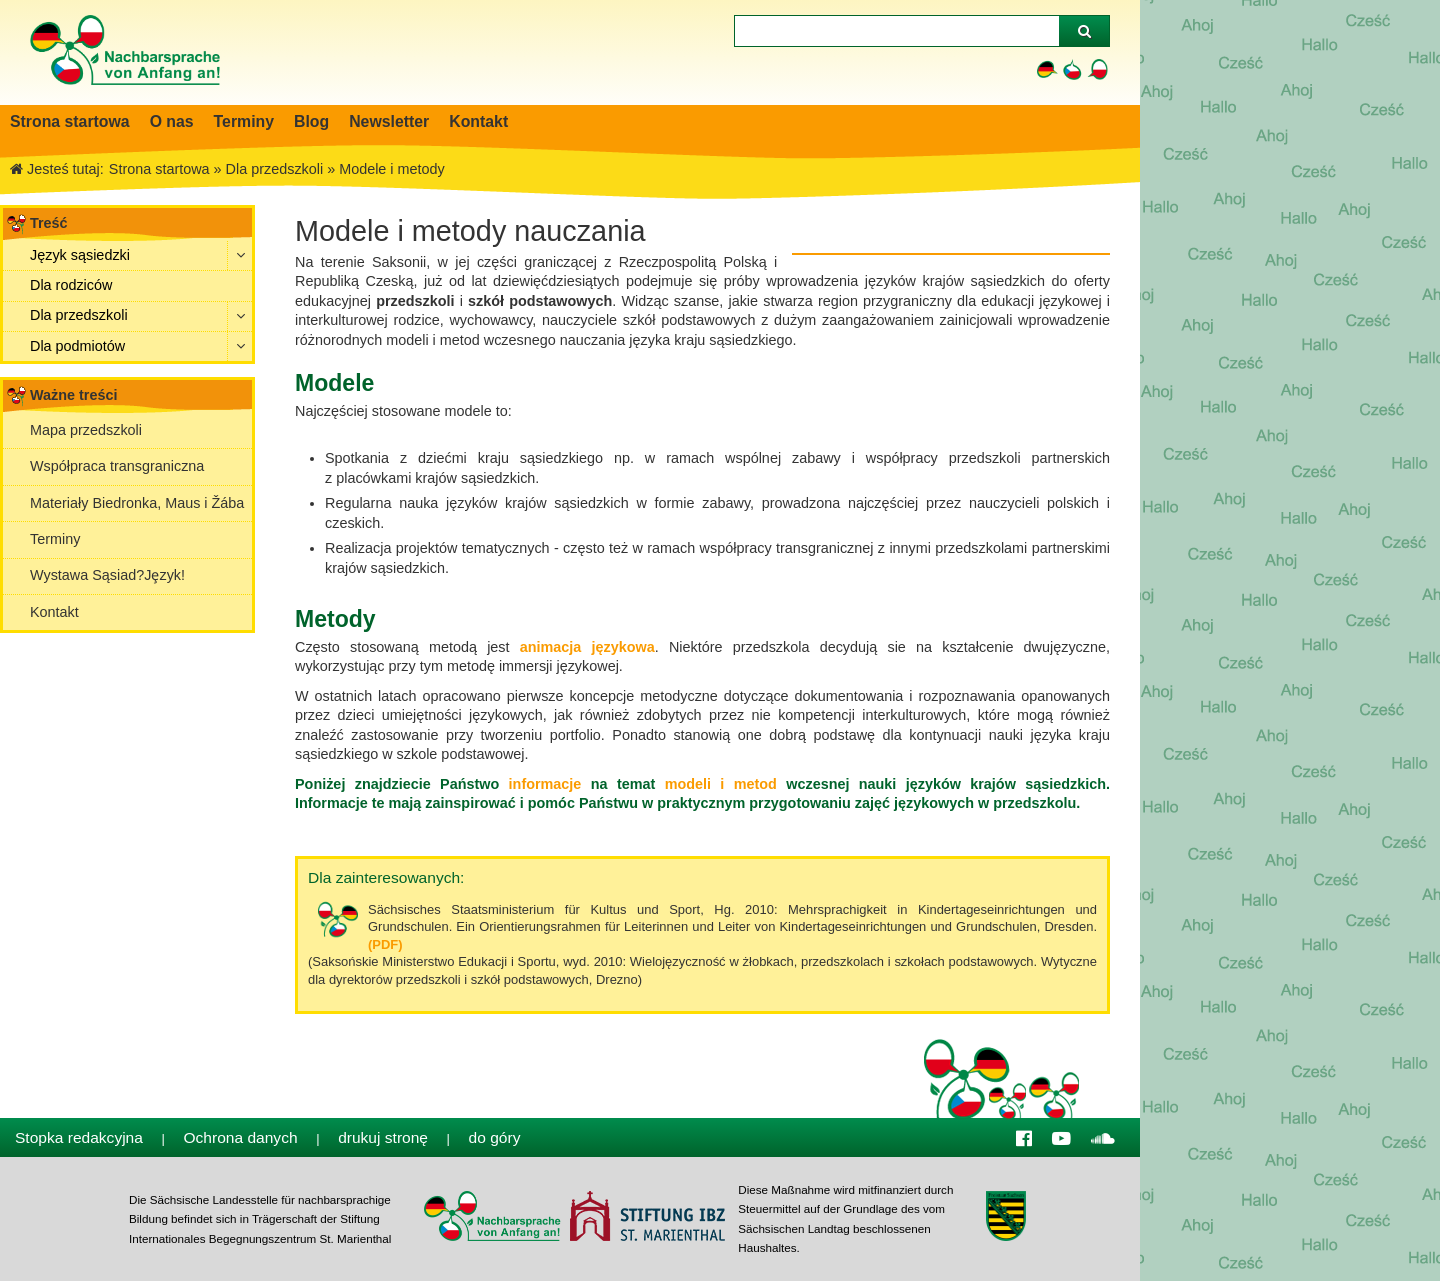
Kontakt (54, 612)
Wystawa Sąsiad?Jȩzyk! (107, 575)
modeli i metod (716, 784)
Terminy (55, 539)
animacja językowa (587, 647)
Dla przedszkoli (79, 315)
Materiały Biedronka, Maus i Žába (137, 503)
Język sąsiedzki (80, 255)
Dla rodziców (71, 285)
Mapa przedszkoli (86, 430)
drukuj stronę (383, 1137)
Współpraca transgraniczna (117, 466)
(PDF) (385, 944)
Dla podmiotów (77, 346)
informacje (540, 784)
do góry (495, 1137)
